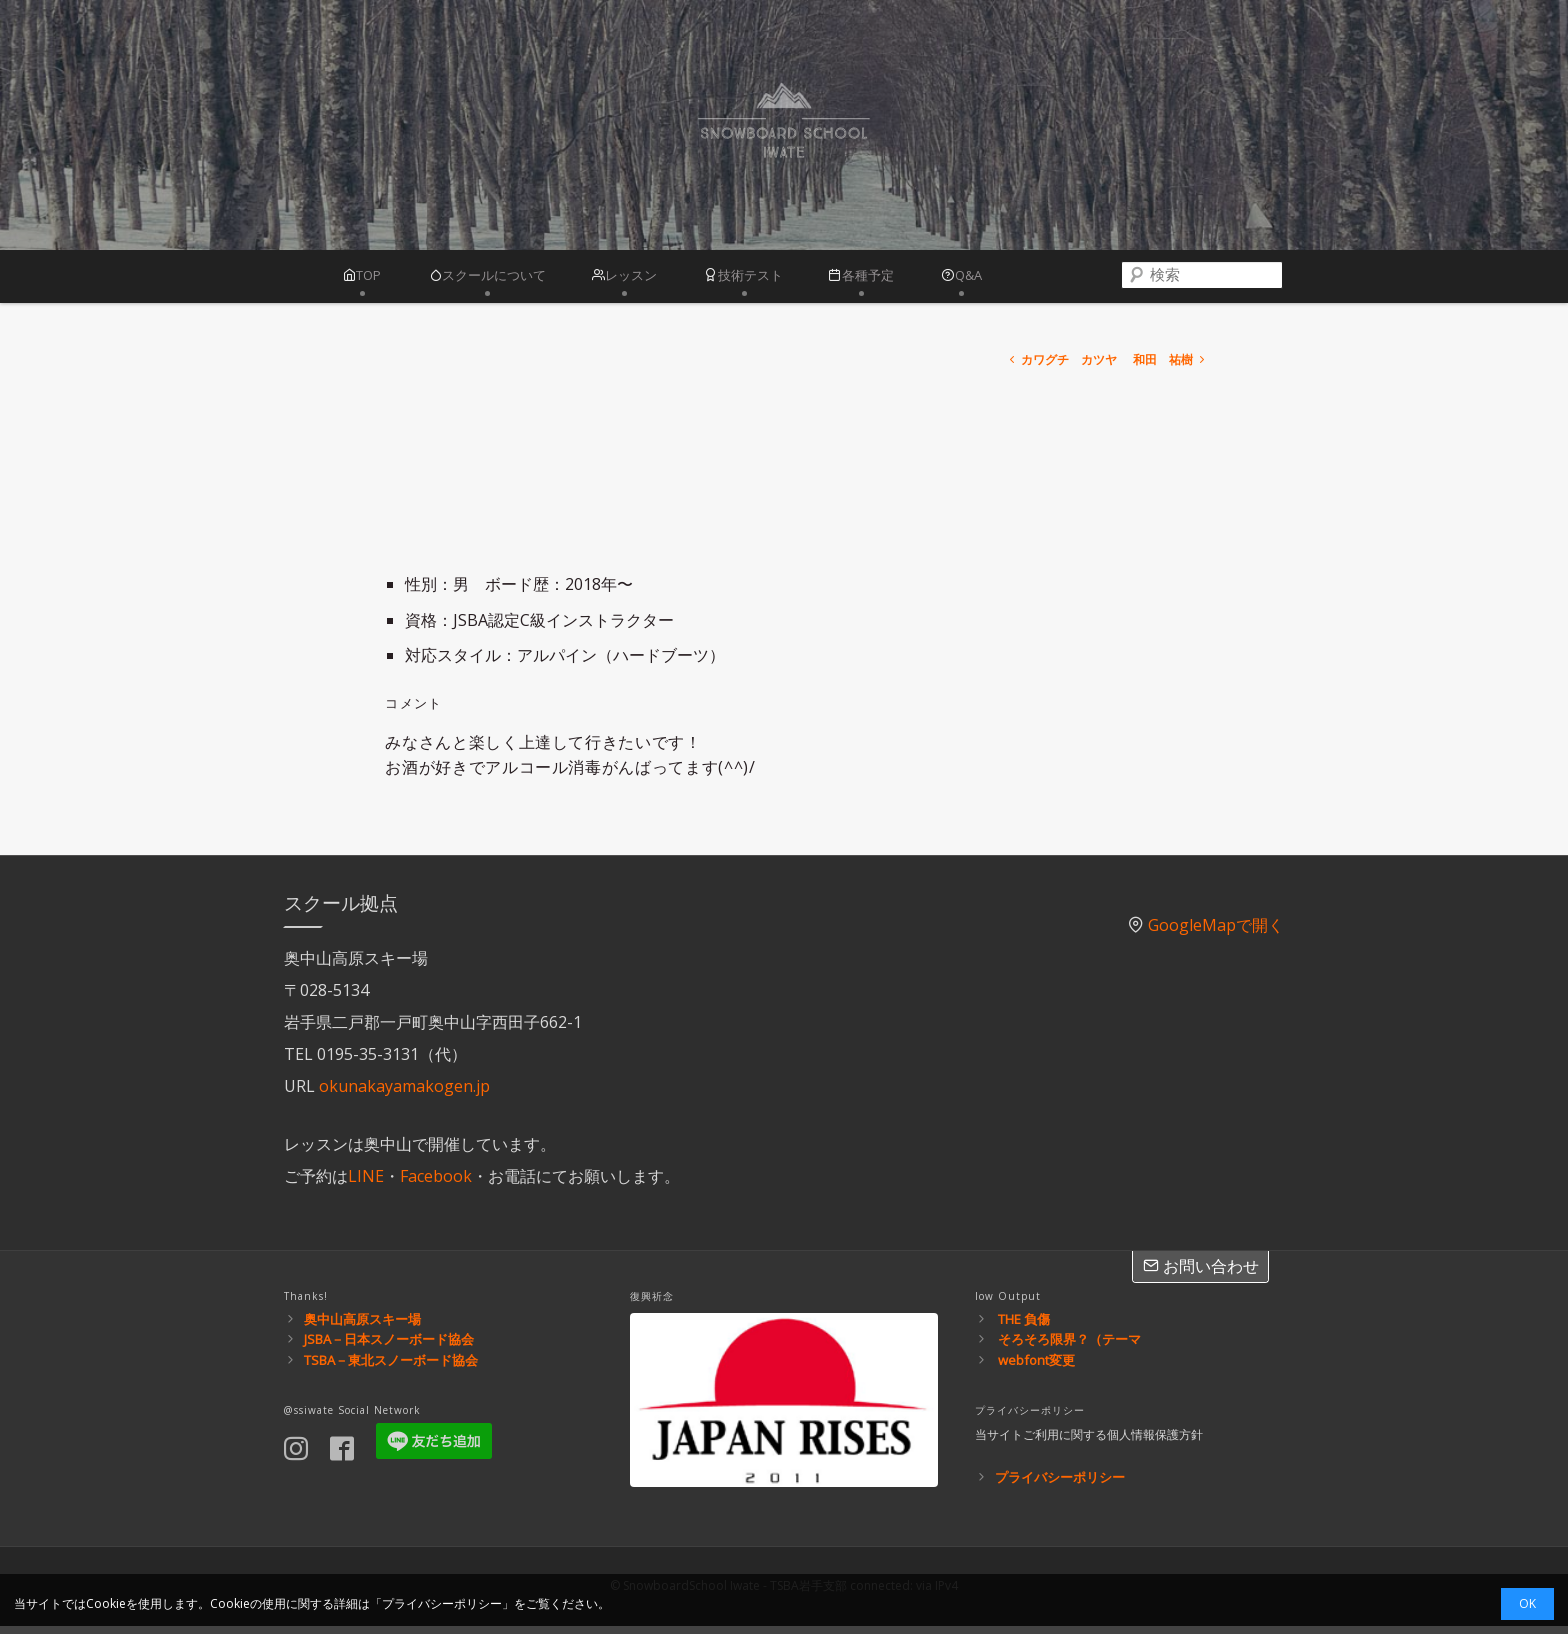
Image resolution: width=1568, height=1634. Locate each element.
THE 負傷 (1024, 1326)
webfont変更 (1036, 1368)
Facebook (436, 1183)
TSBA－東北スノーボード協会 (391, 1368)
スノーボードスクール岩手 (784, 125)
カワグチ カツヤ (1061, 367)
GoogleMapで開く (1216, 933)
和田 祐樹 (1170, 367)
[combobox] (1212, 280)
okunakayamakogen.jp (404, 1093)
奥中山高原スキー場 (362, 1326)
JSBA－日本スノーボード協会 (389, 1347)
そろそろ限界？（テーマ (1069, 1347)
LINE (366, 1183)
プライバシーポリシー (1060, 1484)
